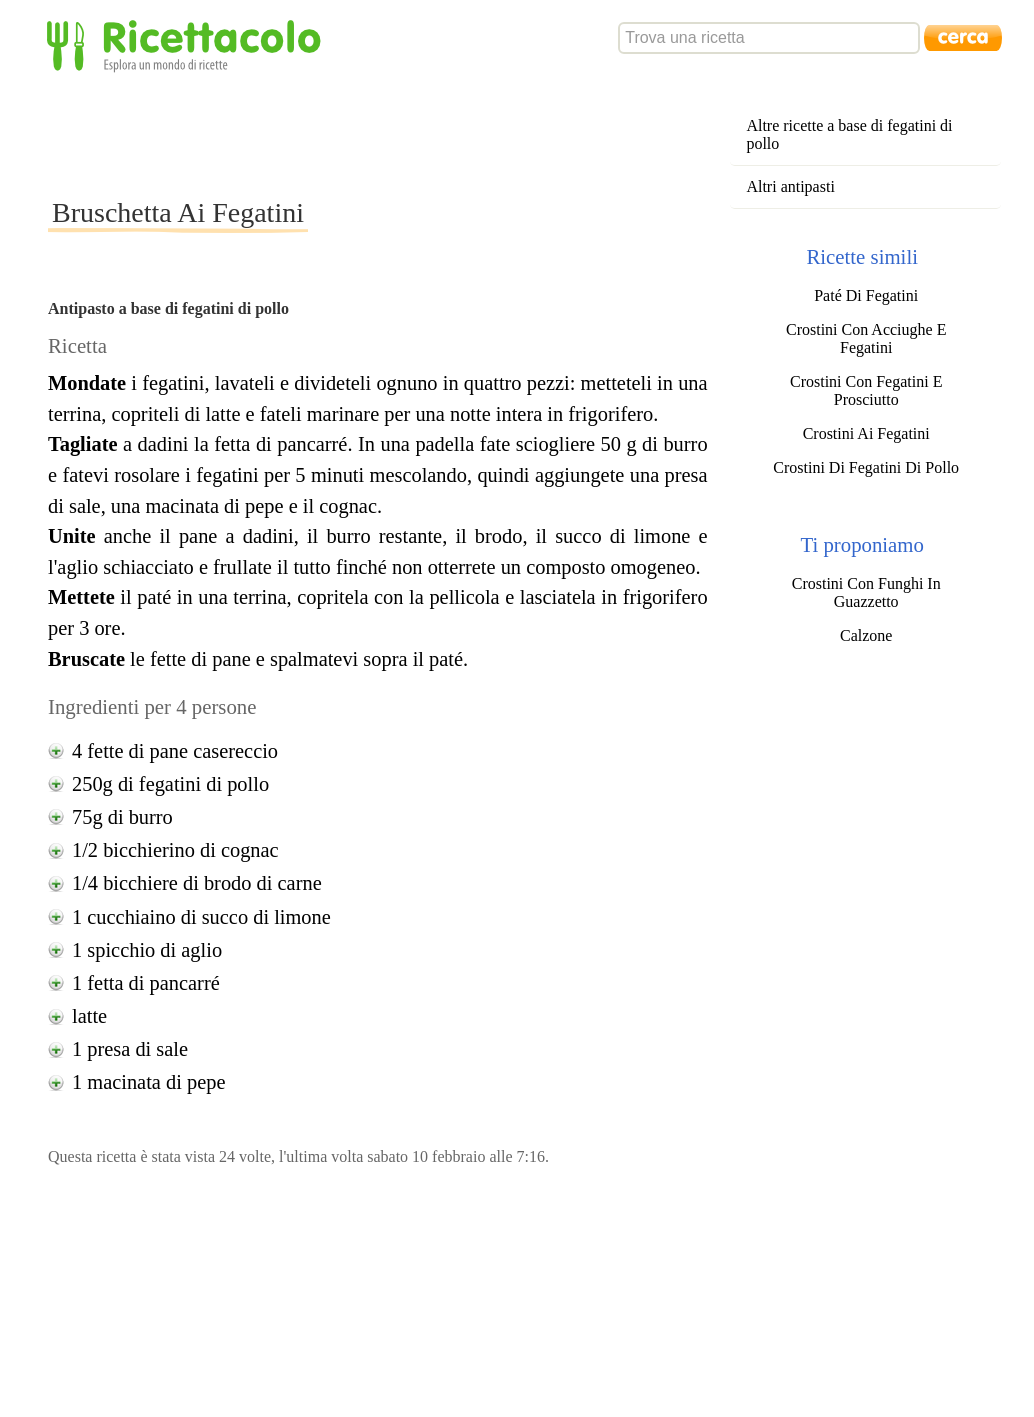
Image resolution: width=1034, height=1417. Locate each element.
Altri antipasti (790, 186)
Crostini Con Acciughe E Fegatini (866, 338)
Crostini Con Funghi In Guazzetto (866, 592)
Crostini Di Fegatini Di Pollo (866, 467)
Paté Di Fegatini (866, 295)
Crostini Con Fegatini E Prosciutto (866, 390)
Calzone (866, 635)
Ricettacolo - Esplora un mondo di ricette (188, 44)
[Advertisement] (412, 134)
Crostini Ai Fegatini (866, 433)
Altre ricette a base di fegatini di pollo (849, 134)
